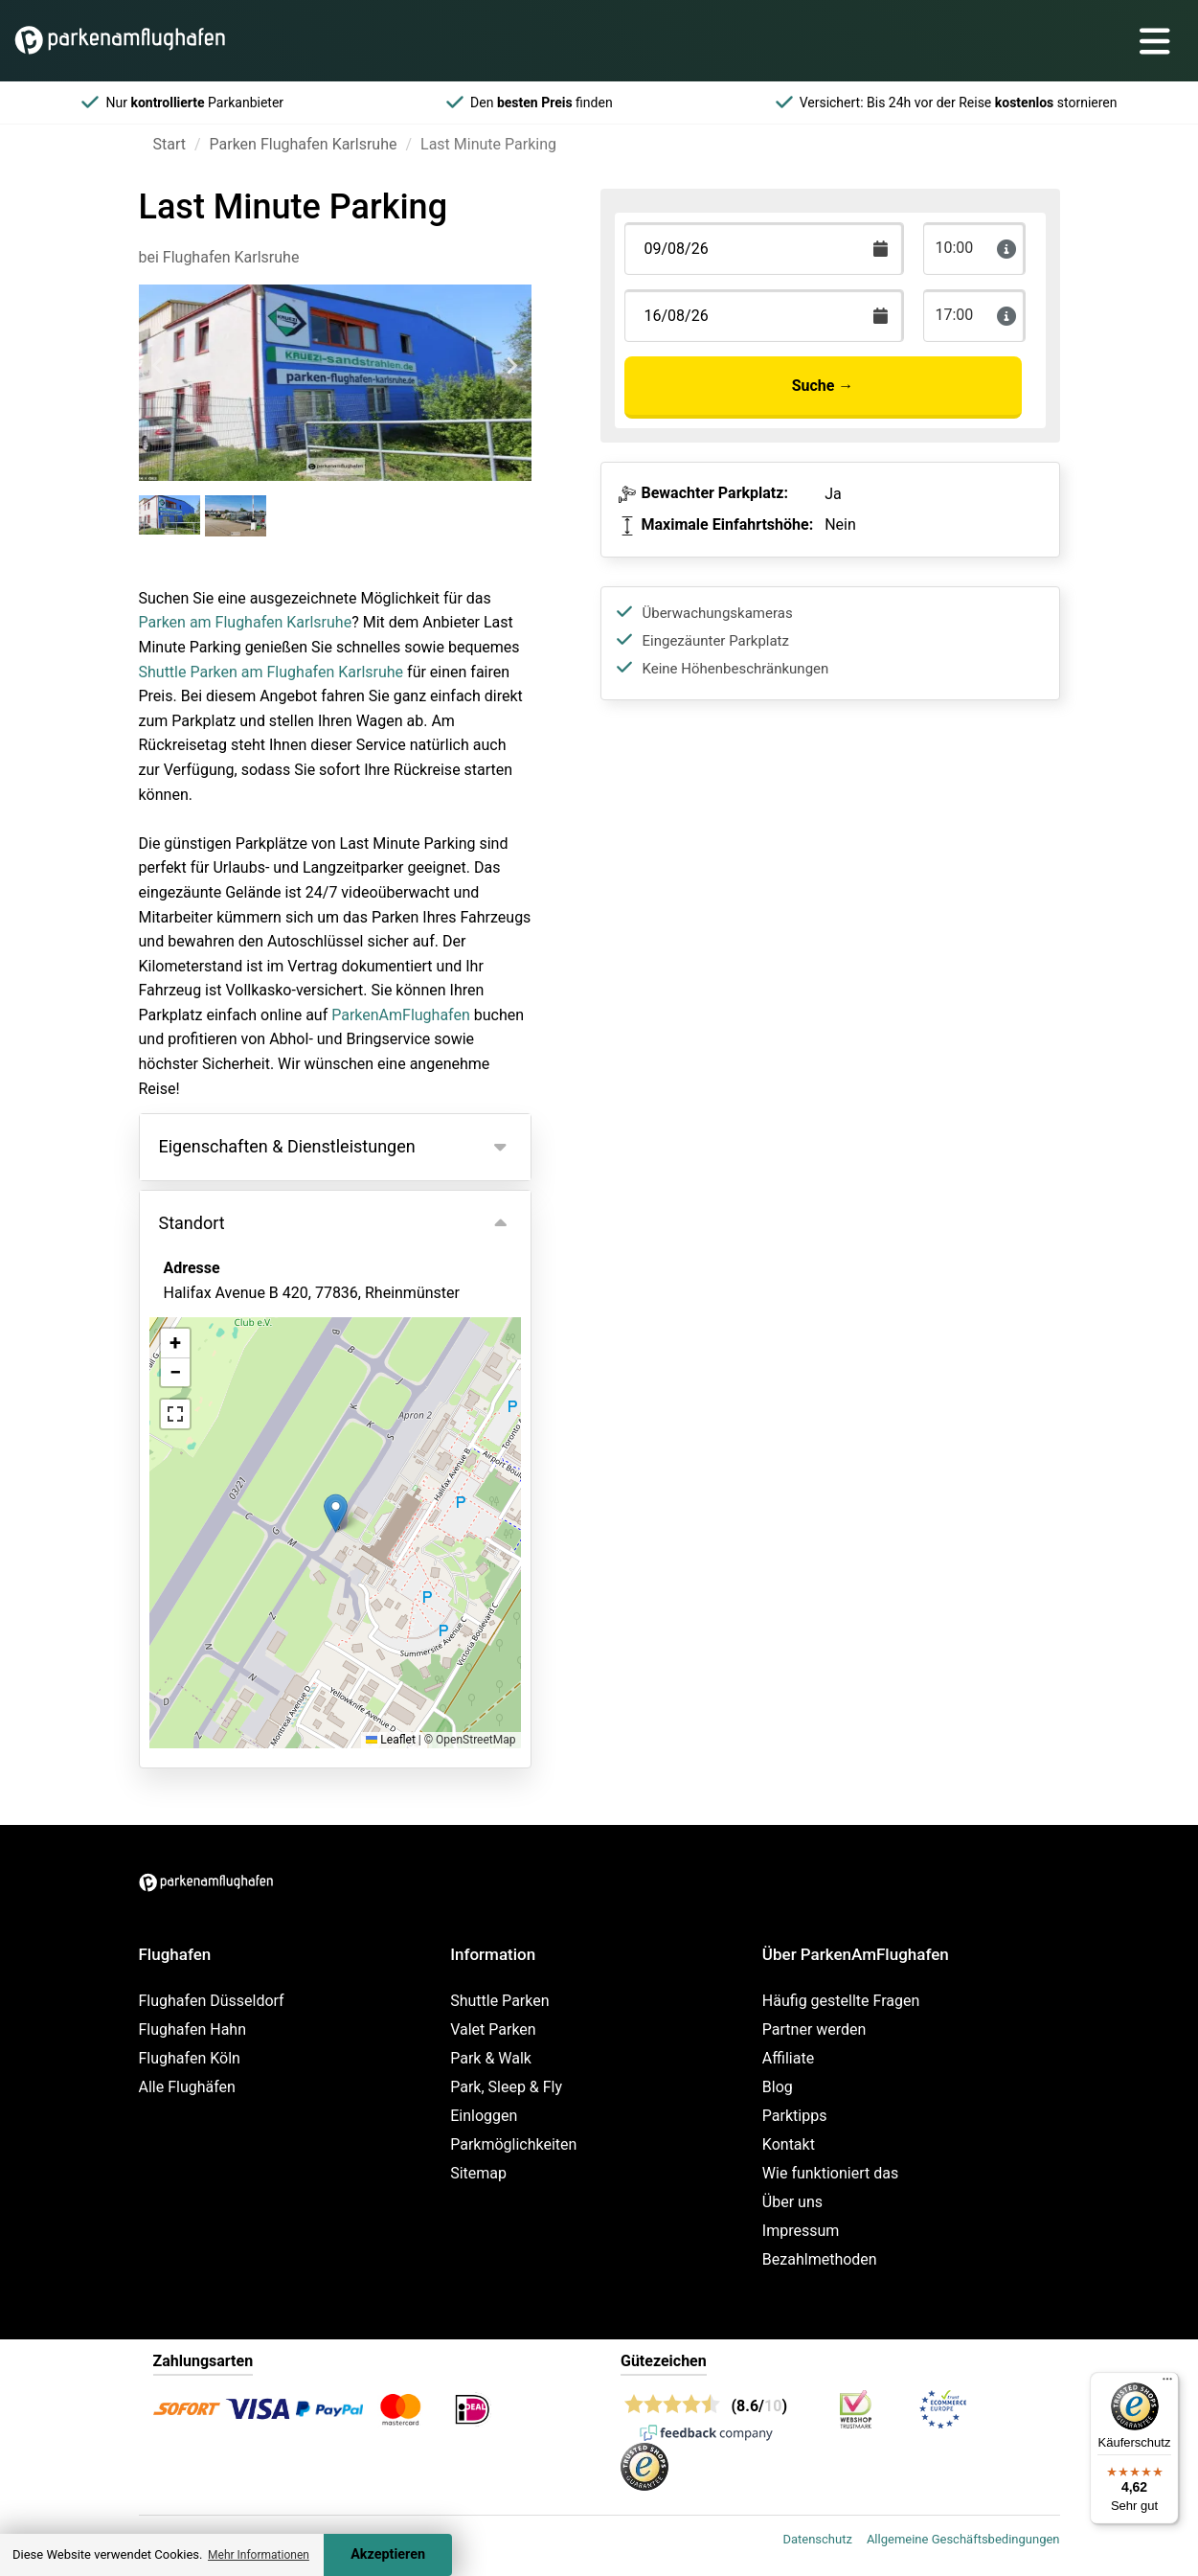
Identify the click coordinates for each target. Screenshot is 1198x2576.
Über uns (792, 2202)
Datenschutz (816, 2539)
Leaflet (390, 1739)
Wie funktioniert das (830, 2173)
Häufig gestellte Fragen (840, 2001)
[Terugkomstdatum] (764, 248)
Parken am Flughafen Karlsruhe (245, 622)
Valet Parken (493, 2029)
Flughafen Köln (189, 2058)
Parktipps (794, 2116)
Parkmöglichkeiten (513, 2144)
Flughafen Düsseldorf (211, 2001)
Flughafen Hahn (192, 2029)
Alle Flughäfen (187, 2087)
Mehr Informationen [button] (258, 2555)
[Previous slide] (159, 365)
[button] (336, 1513)
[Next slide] (511, 365)
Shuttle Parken (499, 2001)
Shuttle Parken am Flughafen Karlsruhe (271, 672)
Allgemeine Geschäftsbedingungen (963, 2539)
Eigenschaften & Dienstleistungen (287, 1146)
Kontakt (788, 2144)
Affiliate (788, 2058)
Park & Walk (490, 2058)
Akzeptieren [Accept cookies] (387, 2554)
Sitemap (478, 2173)
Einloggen (483, 2116)
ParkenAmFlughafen (400, 1015)
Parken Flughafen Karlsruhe (303, 144)
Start (169, 144)
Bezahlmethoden (819, 2259)
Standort (192, 1223)
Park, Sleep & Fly (506, 2087)
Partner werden (814, 2029)
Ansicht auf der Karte (256, 1396)
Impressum (801, 2231)
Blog (777, 2087)
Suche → (823, 385)
